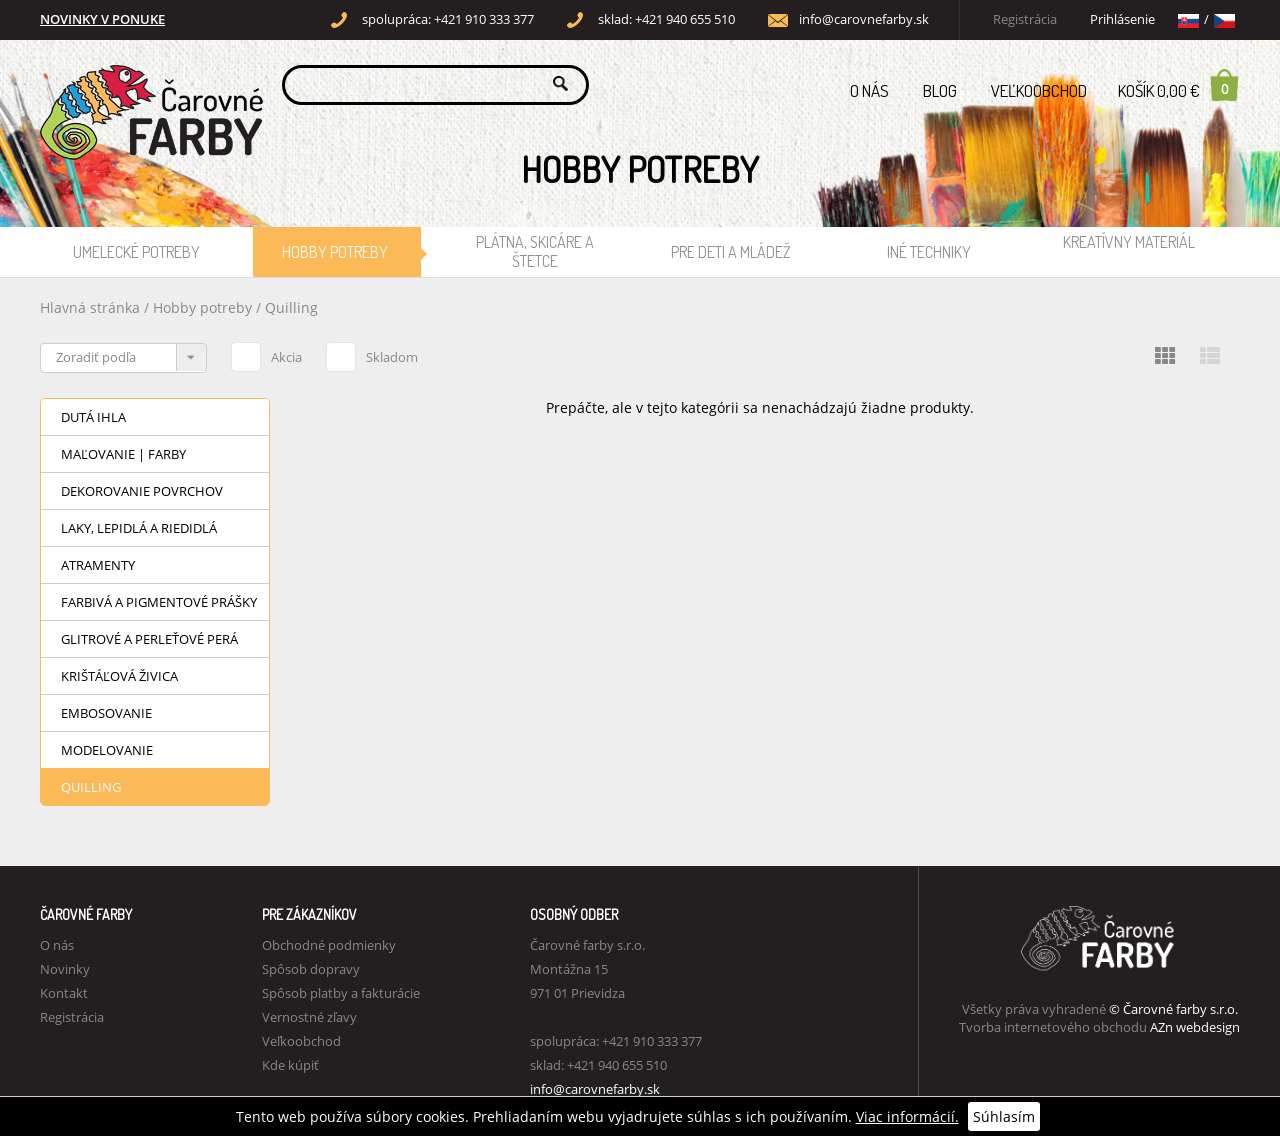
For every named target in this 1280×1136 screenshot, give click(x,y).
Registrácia (1025, 19)
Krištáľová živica (119, 676)
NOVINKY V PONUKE (102, 19)
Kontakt (64, 993)
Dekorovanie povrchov (142, 491)
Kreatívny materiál (1129, 242)
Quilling (291, 307)
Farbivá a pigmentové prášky (159, 602)
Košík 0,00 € (1179, 85)
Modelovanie (107, 750)
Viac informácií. (907, 1116)
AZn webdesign (1195, 1027)
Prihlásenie (1122, 19)
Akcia (266, 354)
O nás (869, 90)
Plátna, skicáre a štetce (535, 251)
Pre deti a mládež (731, 252)
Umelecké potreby (136, 252)
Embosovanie (106, 713)
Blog (940, 90)
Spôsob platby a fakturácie (341, 993)
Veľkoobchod (1039, 90)
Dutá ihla (93, 417)
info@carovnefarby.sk (864, 19)
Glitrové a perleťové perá (149, 639)
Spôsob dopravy (311, 969)
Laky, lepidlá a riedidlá (139, 528)
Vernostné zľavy (309, 1017)
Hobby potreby (335, 252)
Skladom (372, 354)
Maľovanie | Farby (123, 454)
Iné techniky (929, 252)
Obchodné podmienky (329, 945)
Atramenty (98, 565)
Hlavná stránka (90, 307)
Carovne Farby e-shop (148, 83)
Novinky (65, 969)
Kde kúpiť (290, 1065)
